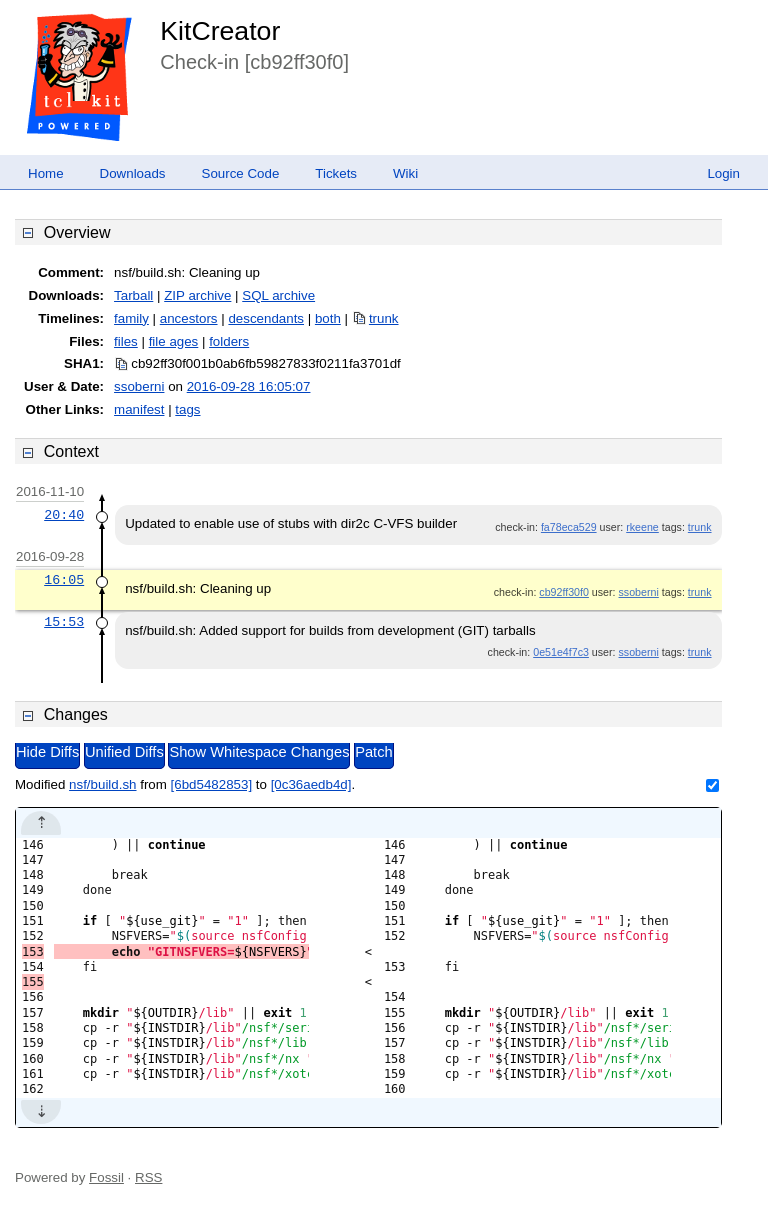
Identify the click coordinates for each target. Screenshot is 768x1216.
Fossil (106, 1177)
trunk (384, 318)
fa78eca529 (569, 527)
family (131, 318)
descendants (266, 318)
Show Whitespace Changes (259, 752)
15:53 (64, 622)
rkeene (642, 527)
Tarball (133, 295)
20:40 (64, 515)
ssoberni (139, 386)
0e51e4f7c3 (561, 652)
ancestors (189, 318)
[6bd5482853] (212, 784)
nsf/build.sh (102, 784)
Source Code (241, 173)
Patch (373, 752)
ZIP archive (197, 295)
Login (723, 173)
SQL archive (278, 295)
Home (46, 173)
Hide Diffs (47, 752)
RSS (148, 1177)
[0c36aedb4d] (311, 784)
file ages (174, 341)
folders (229, 341)
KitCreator (220, 31)
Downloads (133, 173)
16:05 (64, 580)
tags (187, 409)
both (328, 318)
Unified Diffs (124, 752)
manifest (139, 409)
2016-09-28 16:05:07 (249, 386)
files (126, 341)
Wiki (405, 173)
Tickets (336, 173)
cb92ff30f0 (564, 592)
